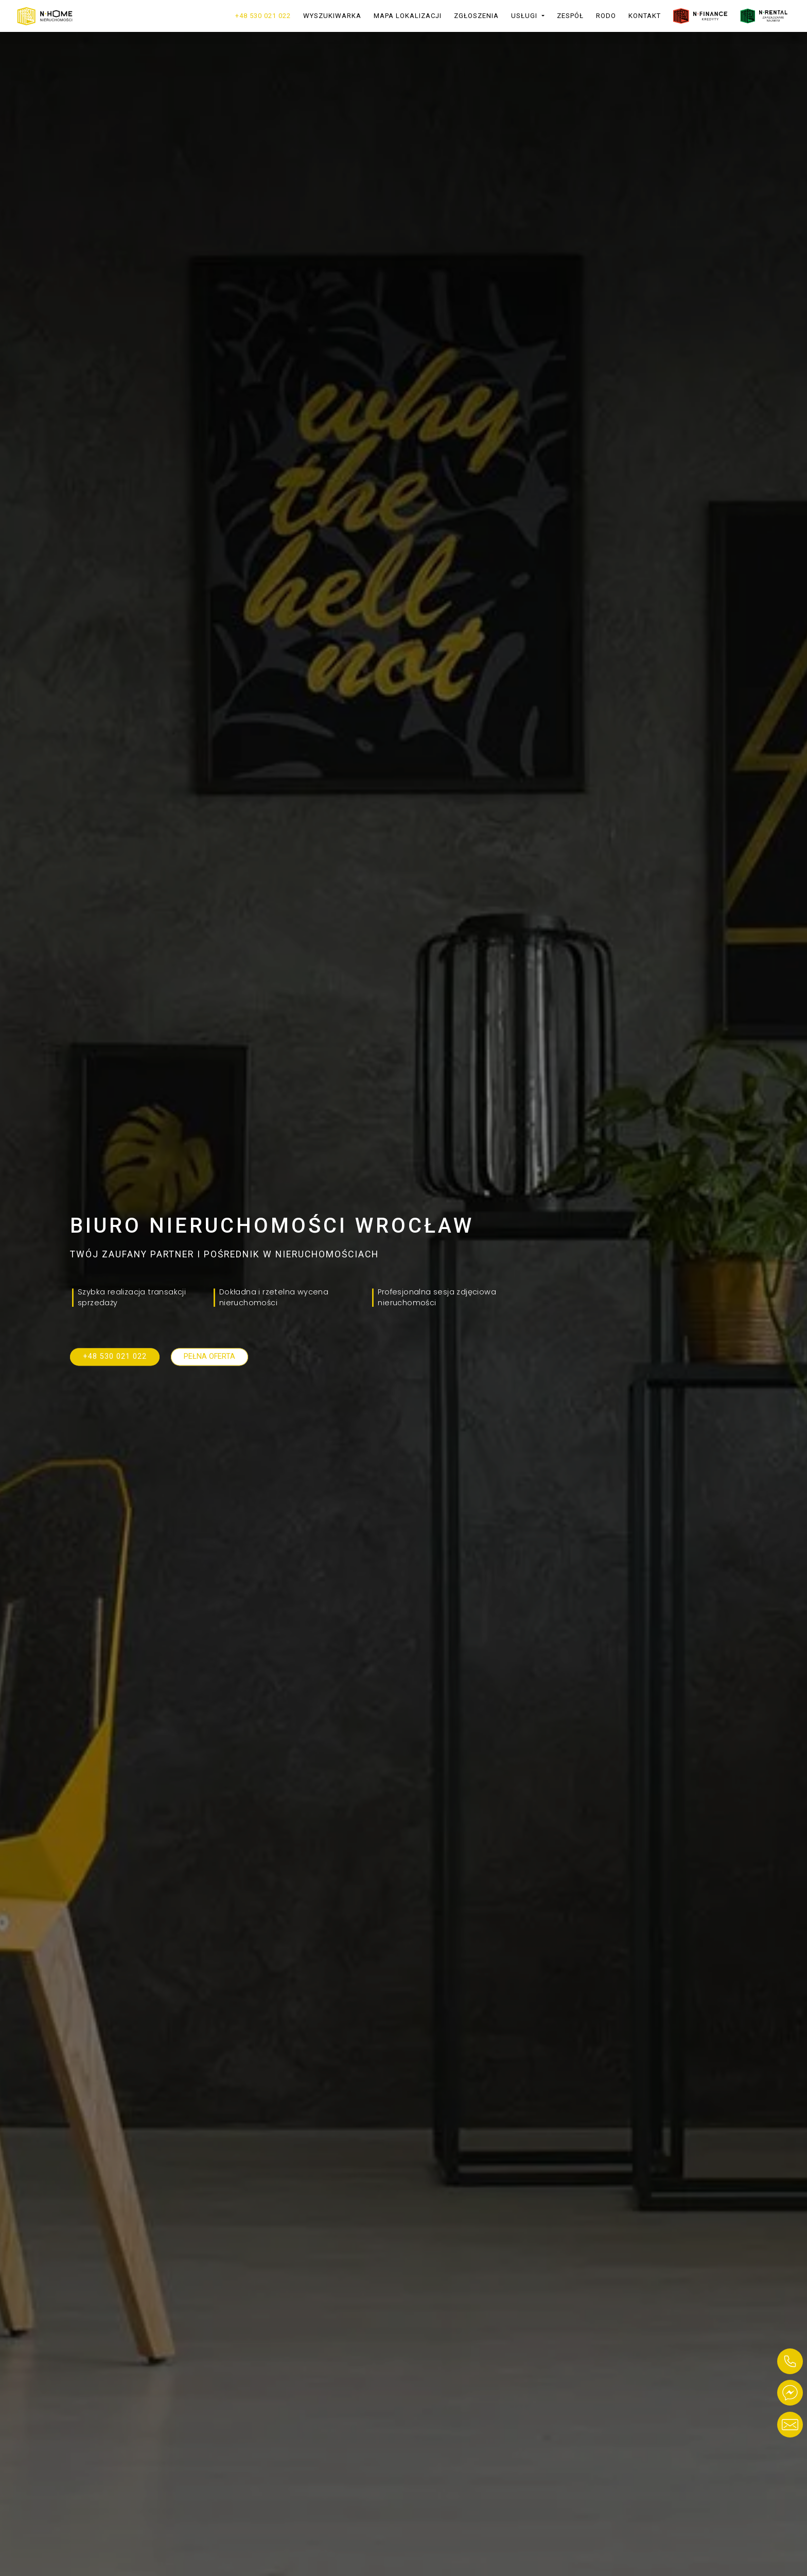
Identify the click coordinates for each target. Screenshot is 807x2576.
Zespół (570, 16)
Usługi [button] (525, 16)
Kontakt (644, 16)
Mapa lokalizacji (408, 16)
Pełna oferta (209, 1356)
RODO (606, 16)
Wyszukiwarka (332, 16)
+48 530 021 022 (263, 16)
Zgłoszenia (476, 16)
